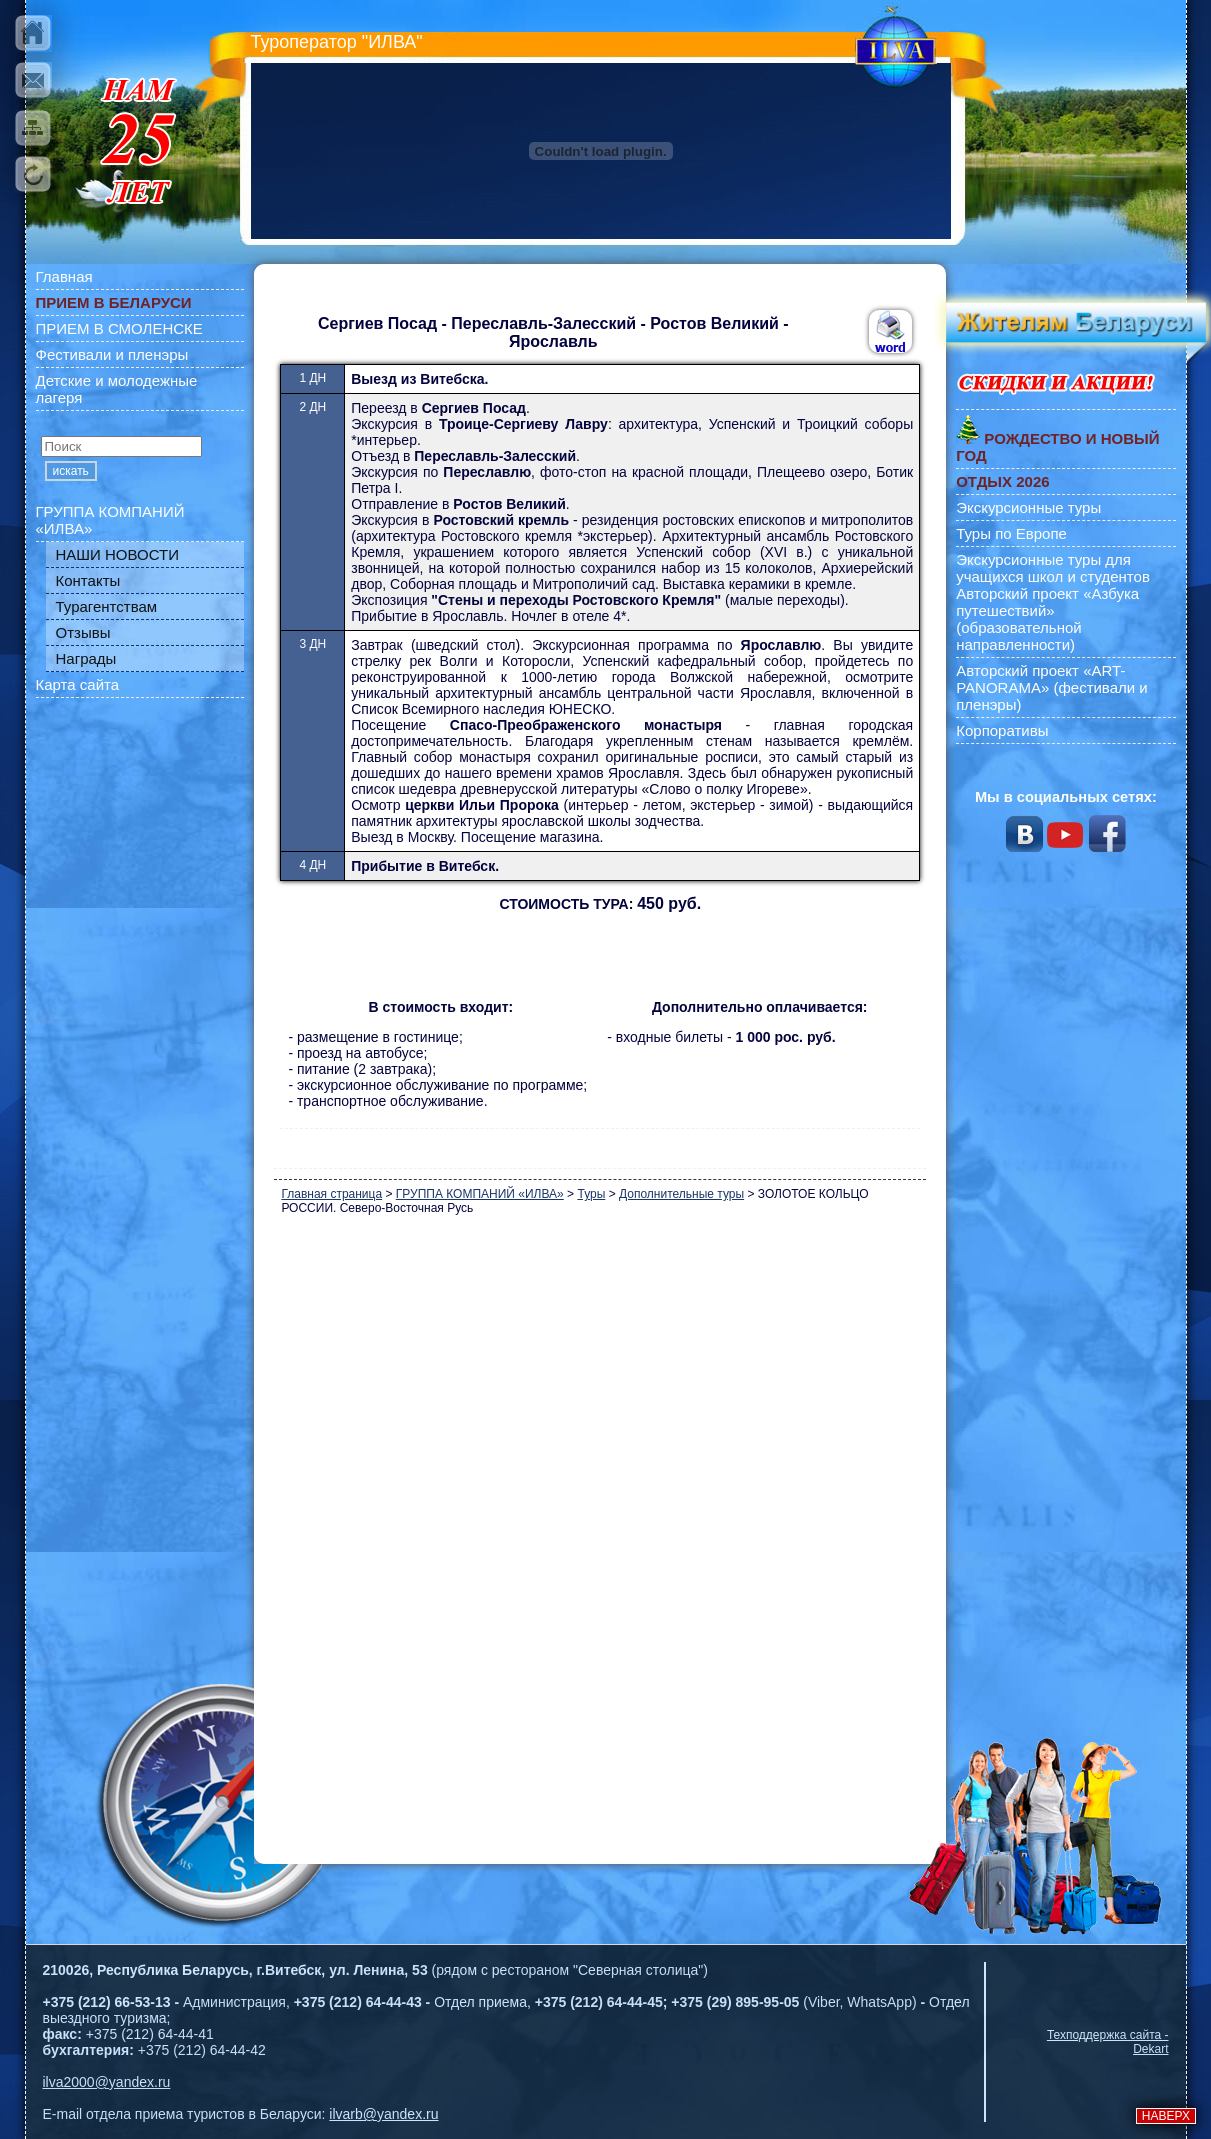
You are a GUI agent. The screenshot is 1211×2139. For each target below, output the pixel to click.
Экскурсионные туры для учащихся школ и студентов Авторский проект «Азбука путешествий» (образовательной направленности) (1053, 602)
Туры (591, 1194)
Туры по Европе (1011, 533)
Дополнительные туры (681, 1194)
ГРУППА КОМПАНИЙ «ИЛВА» (110, 520)
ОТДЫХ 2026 (1002, 481)
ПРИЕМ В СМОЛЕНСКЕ (119, 328)
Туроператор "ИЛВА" (337, 42)
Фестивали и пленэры (112, 354)
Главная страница (331, 1194)
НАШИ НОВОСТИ (118, 554)
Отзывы (83, 632)
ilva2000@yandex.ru (107, 2082)
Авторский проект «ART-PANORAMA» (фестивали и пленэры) (1052, 687)
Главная (64, 276)
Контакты (88, 580)
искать (71, 471)
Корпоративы (1002, 730)
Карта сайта (78, 684)
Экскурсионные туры (1028, 507)
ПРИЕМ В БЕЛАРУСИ (114, 302)
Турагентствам (107, 606)
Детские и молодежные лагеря (117, 389)
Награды (86, 658)
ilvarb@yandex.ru (383, 2114)
